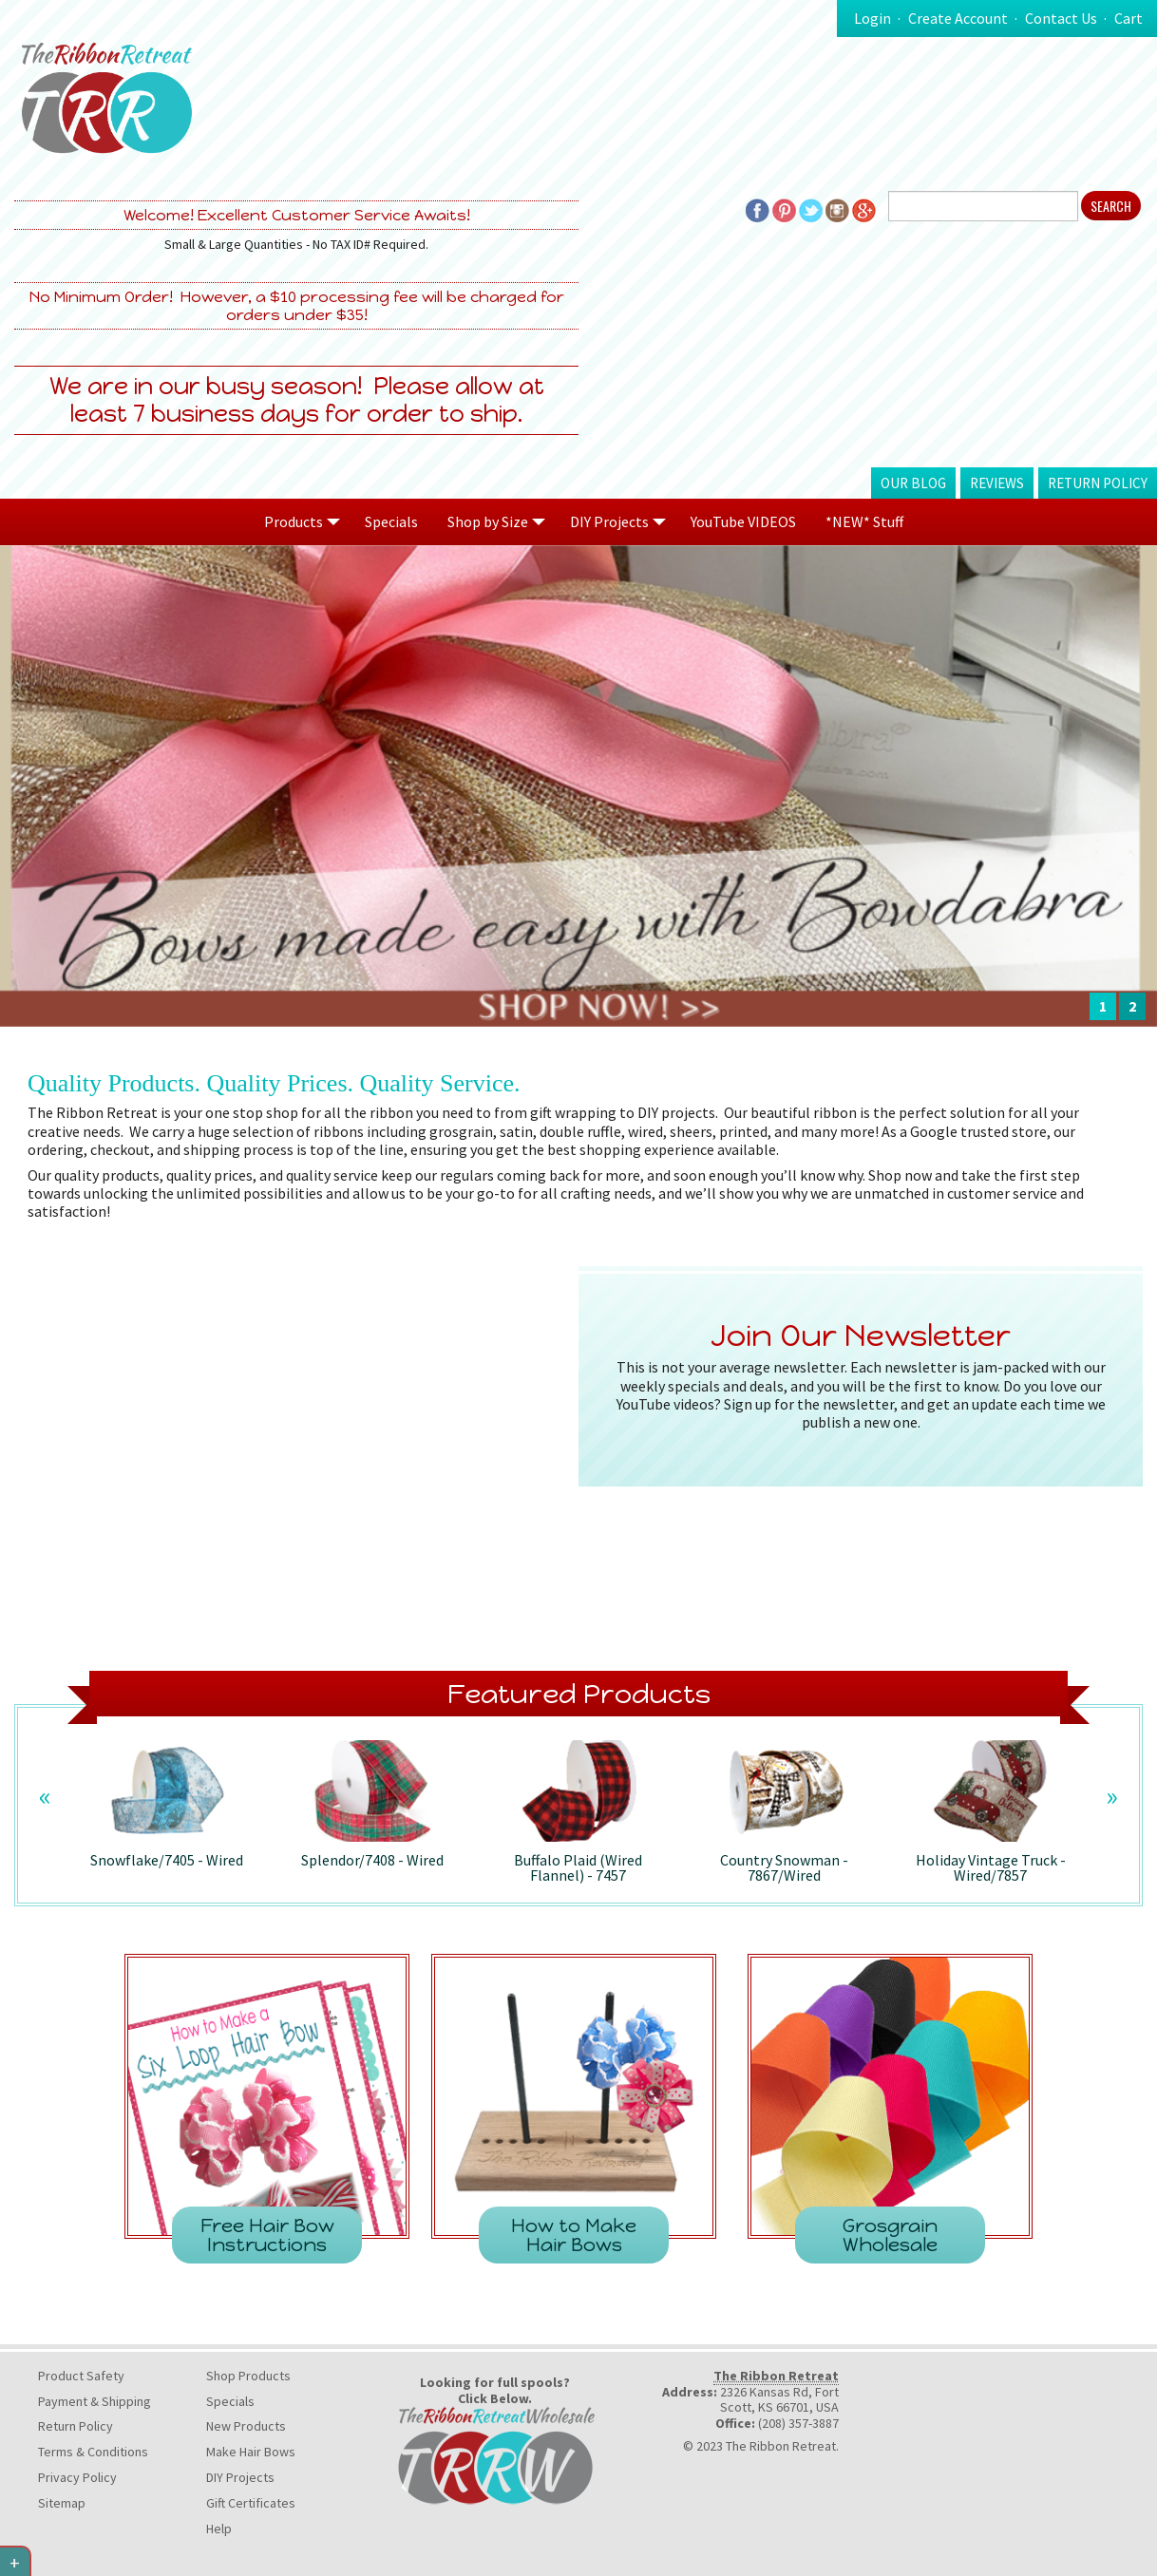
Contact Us (1061, 18)
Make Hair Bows (250, 2451)
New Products (246, 2425)
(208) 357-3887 (798, 2423)
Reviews (997, 483)
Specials (391, 521)
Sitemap (61, 2502)
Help (219, 2528)
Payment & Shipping (94, 2401)
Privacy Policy (77, 2477)
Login (872, 18)
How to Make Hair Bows (573, 2235)
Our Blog (913, 483)
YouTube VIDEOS (743, 521)
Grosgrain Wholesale (890, 2235)
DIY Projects (240, 2477)
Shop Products (248, 2375)
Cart (1128, 18)
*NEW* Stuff (864, 521)
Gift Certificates (250, 2502)
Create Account (958, 18)
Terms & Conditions (93, 2451)
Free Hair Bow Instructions (267, 2235)
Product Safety (81, 2375)
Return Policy (1098, 483)
